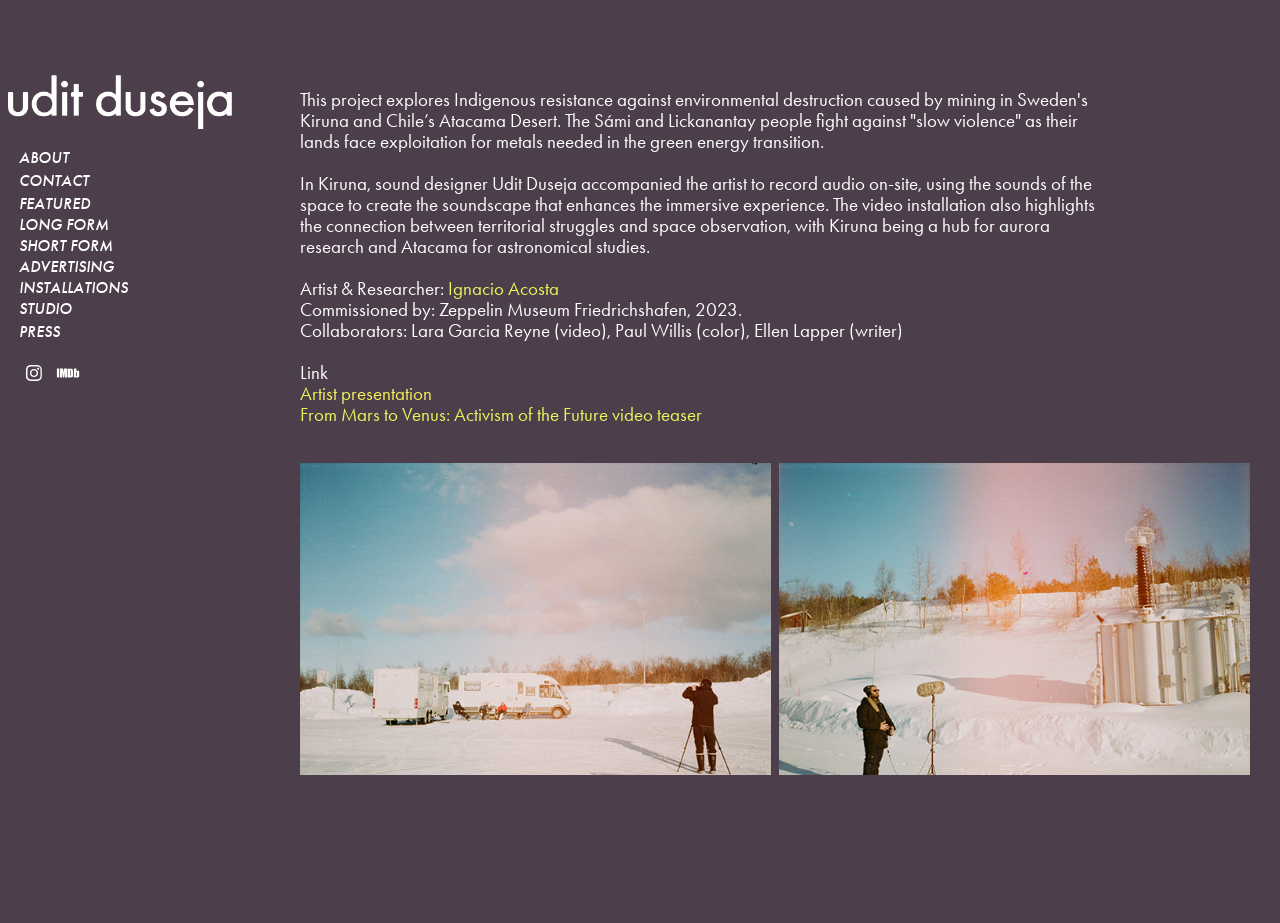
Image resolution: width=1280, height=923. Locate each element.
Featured (54, 204)
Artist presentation (366, 393)
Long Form (64, 225)
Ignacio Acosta (503, 288)
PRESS (39, 332)
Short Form (66, 246)
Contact (54, 181)
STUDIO (45, 309)
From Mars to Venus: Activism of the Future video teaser (501, 414)
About (44, 158)
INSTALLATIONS (73, 288)
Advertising (66, 267)
